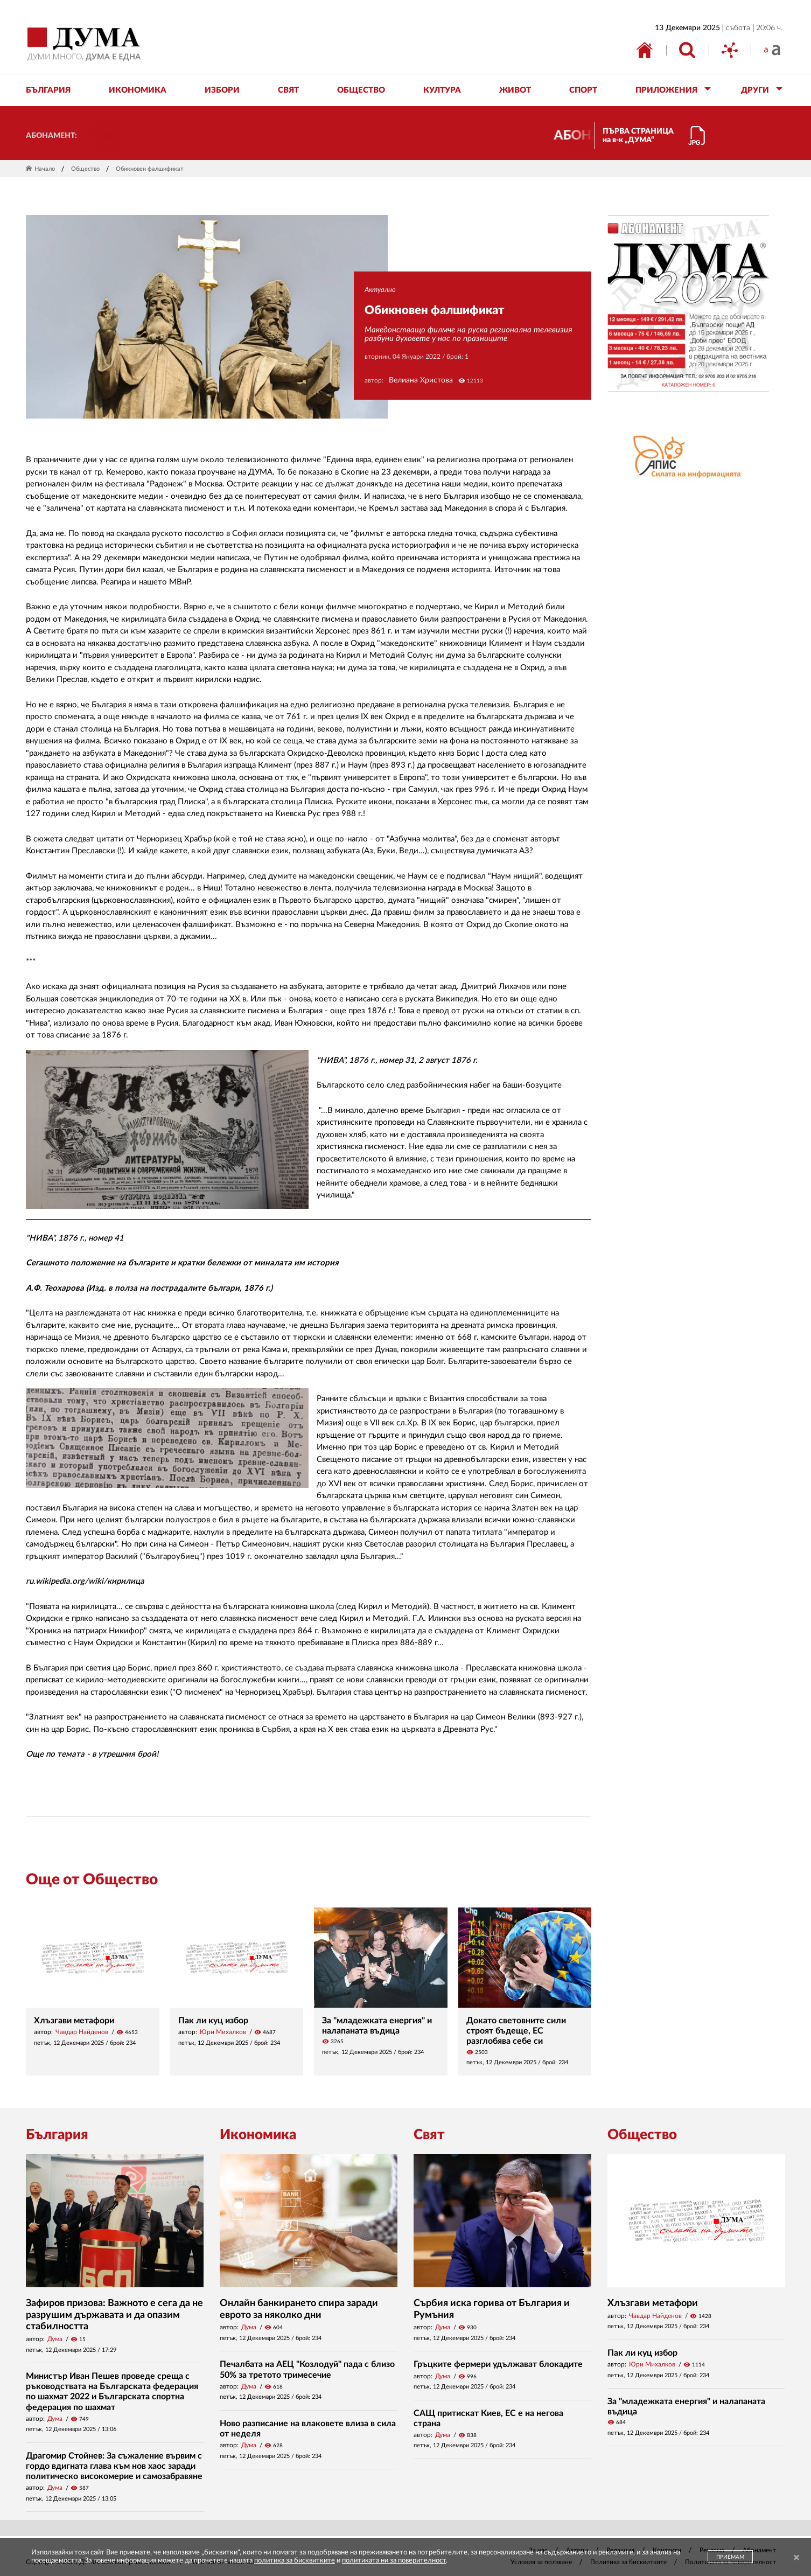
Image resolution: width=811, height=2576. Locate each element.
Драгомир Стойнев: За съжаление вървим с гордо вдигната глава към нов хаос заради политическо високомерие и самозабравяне (114, 2466)
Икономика (258, 2135)
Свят (429, 2135)
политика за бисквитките (294, 2560)
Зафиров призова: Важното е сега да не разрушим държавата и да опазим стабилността (114, 2315)
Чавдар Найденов (81, 2032)
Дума (54, 2339)
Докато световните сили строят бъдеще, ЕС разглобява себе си (516, 2030)
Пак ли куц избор (213, 2020)
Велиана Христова (421, 380)
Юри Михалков (223, 2032)
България (57, 2135)
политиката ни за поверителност (394, 2560)
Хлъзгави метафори (74, 2020)
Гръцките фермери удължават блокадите (498, 2364)
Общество (85, 169)
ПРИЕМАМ (730, 2557)
